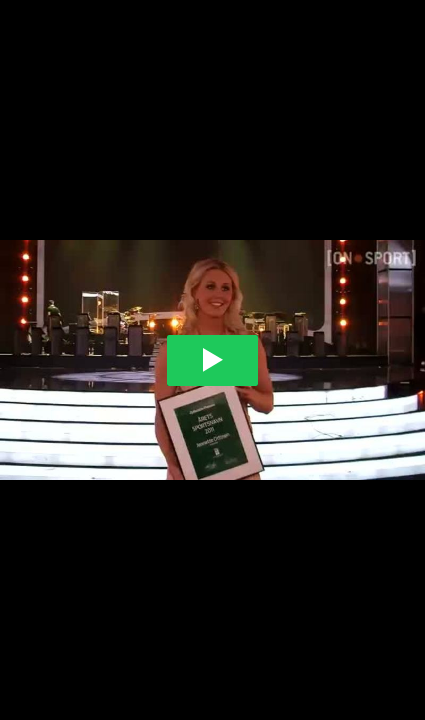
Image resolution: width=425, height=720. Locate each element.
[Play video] (212, 360)
